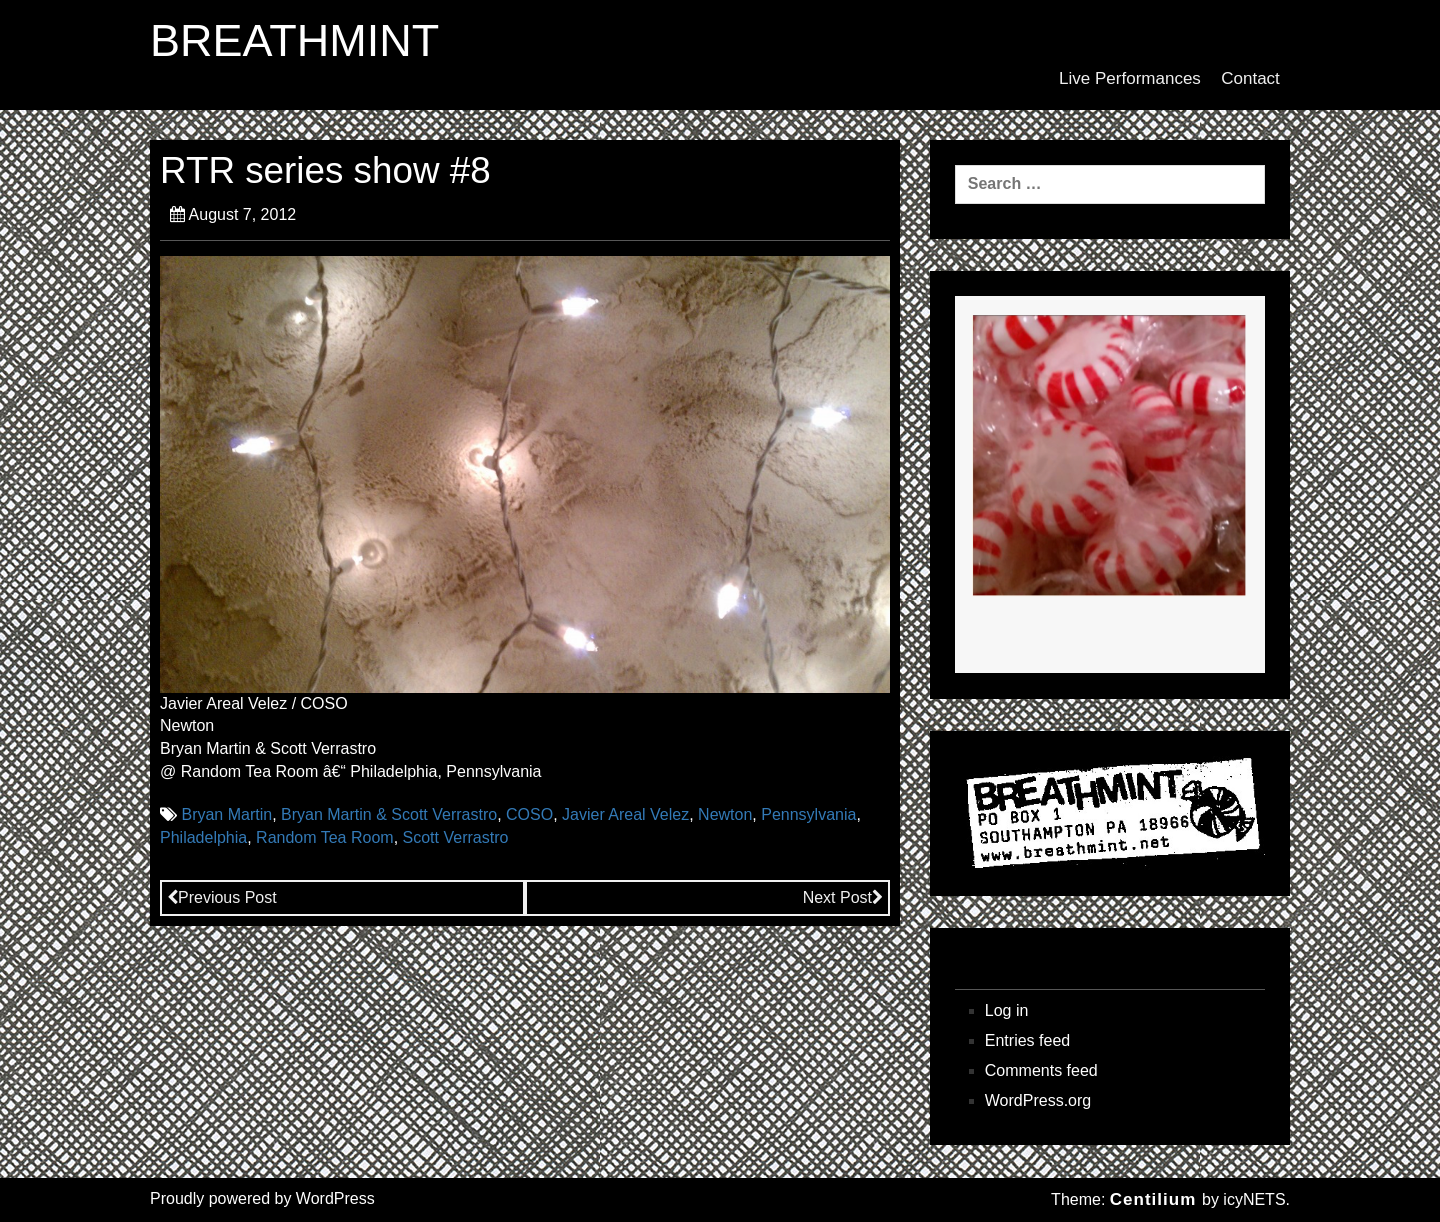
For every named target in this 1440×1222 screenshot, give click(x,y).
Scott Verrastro (456, 837)
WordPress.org (1038, 1100)
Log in (1007, 1010)
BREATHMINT (294, 41)
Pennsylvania (808, 814)
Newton (725, 814)
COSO (529, 814)
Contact (1250, 78)
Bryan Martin (226, 814)
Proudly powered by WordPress (262, 1198)
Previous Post (222, 897)
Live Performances (1130, 78)
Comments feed (1041, 1070)
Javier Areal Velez (625, 814)
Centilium (1153, 1199)
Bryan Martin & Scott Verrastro (389, 814)
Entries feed (1027, 1040)
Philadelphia (203, 837)
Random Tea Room (325, 837)
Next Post (843, 897)
